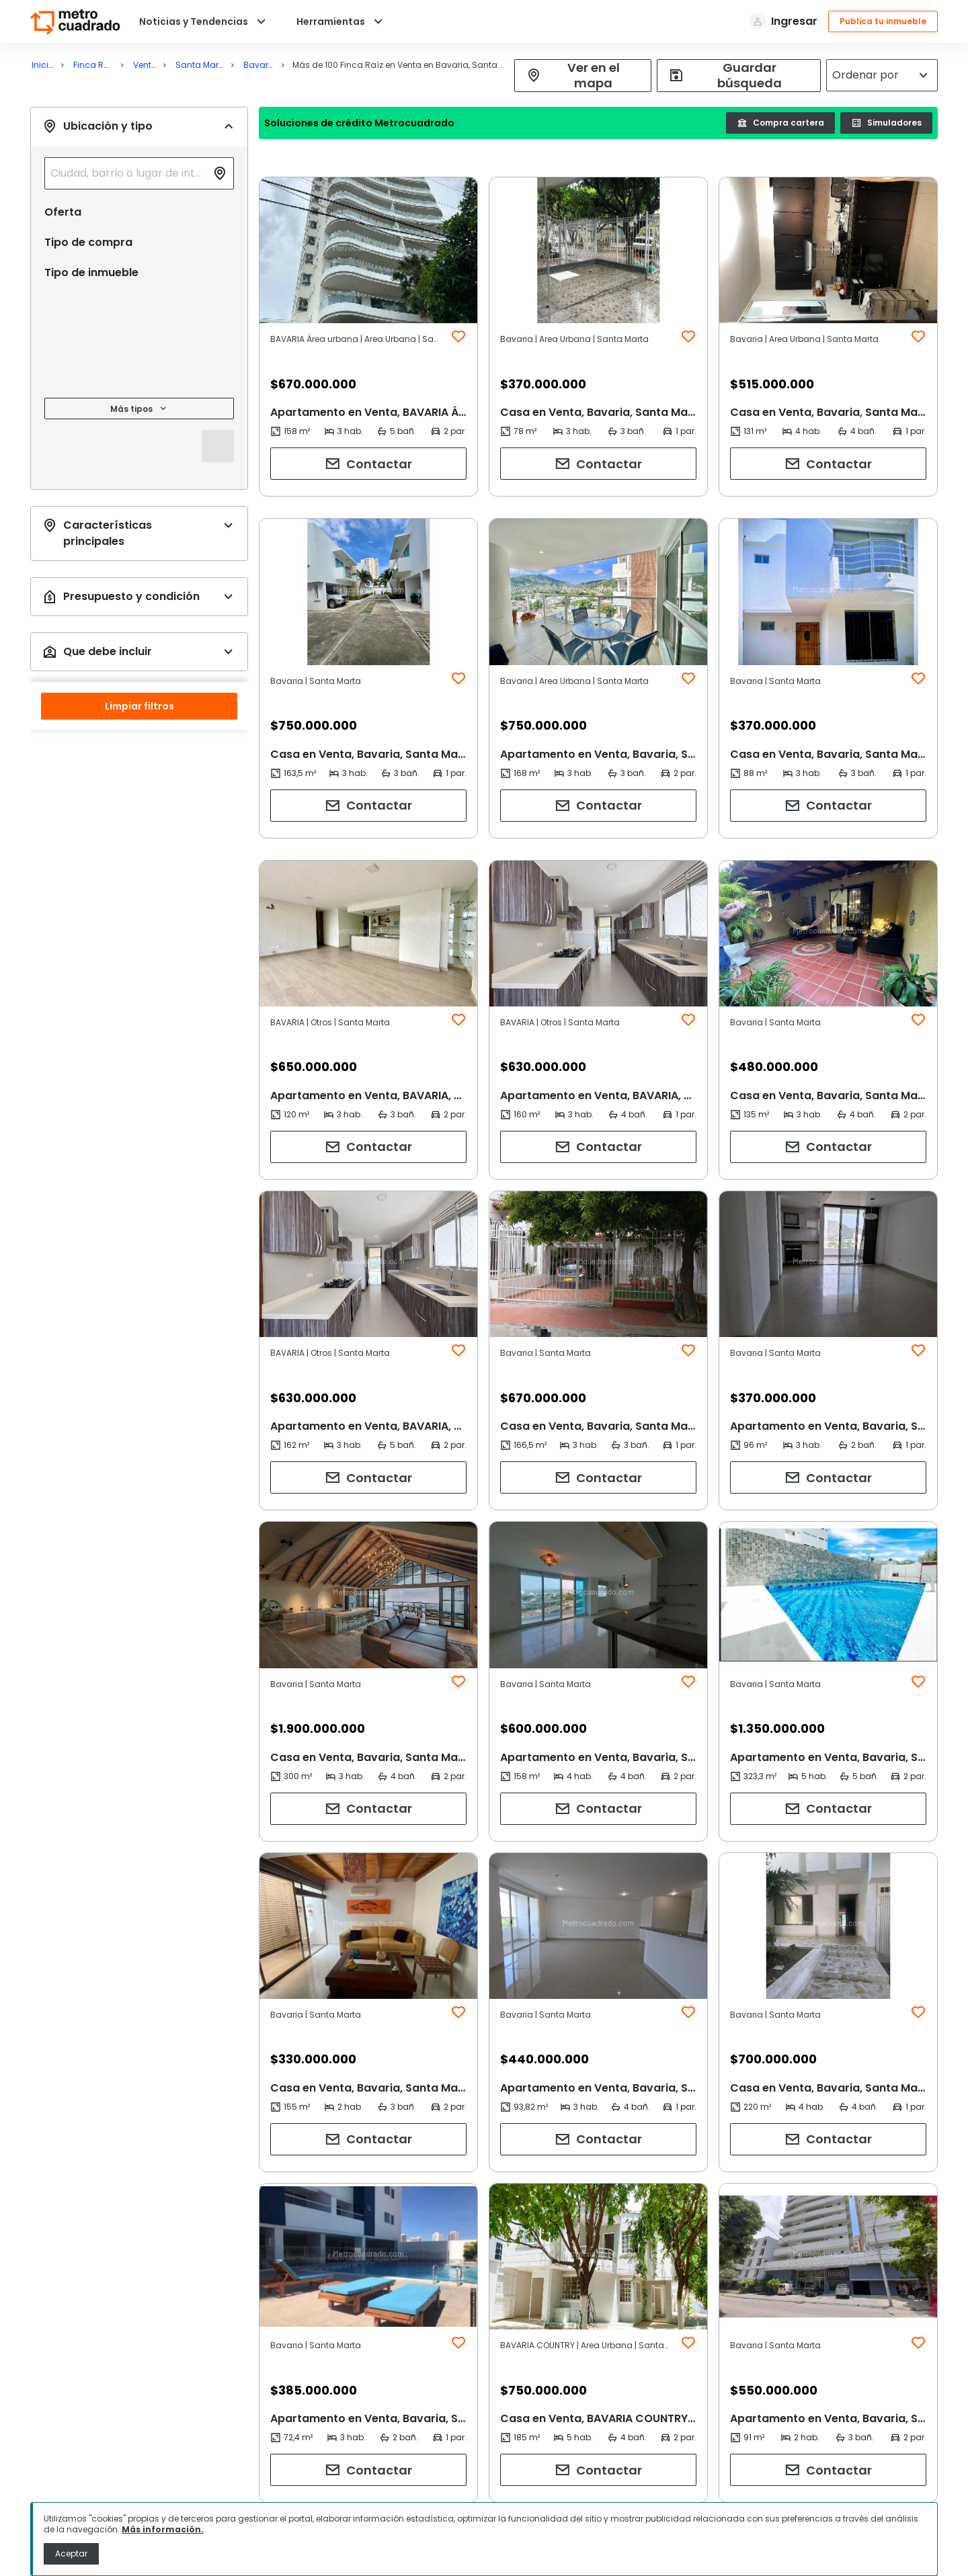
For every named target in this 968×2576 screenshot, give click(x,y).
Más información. (163, 2529)
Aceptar (71, 2553)
